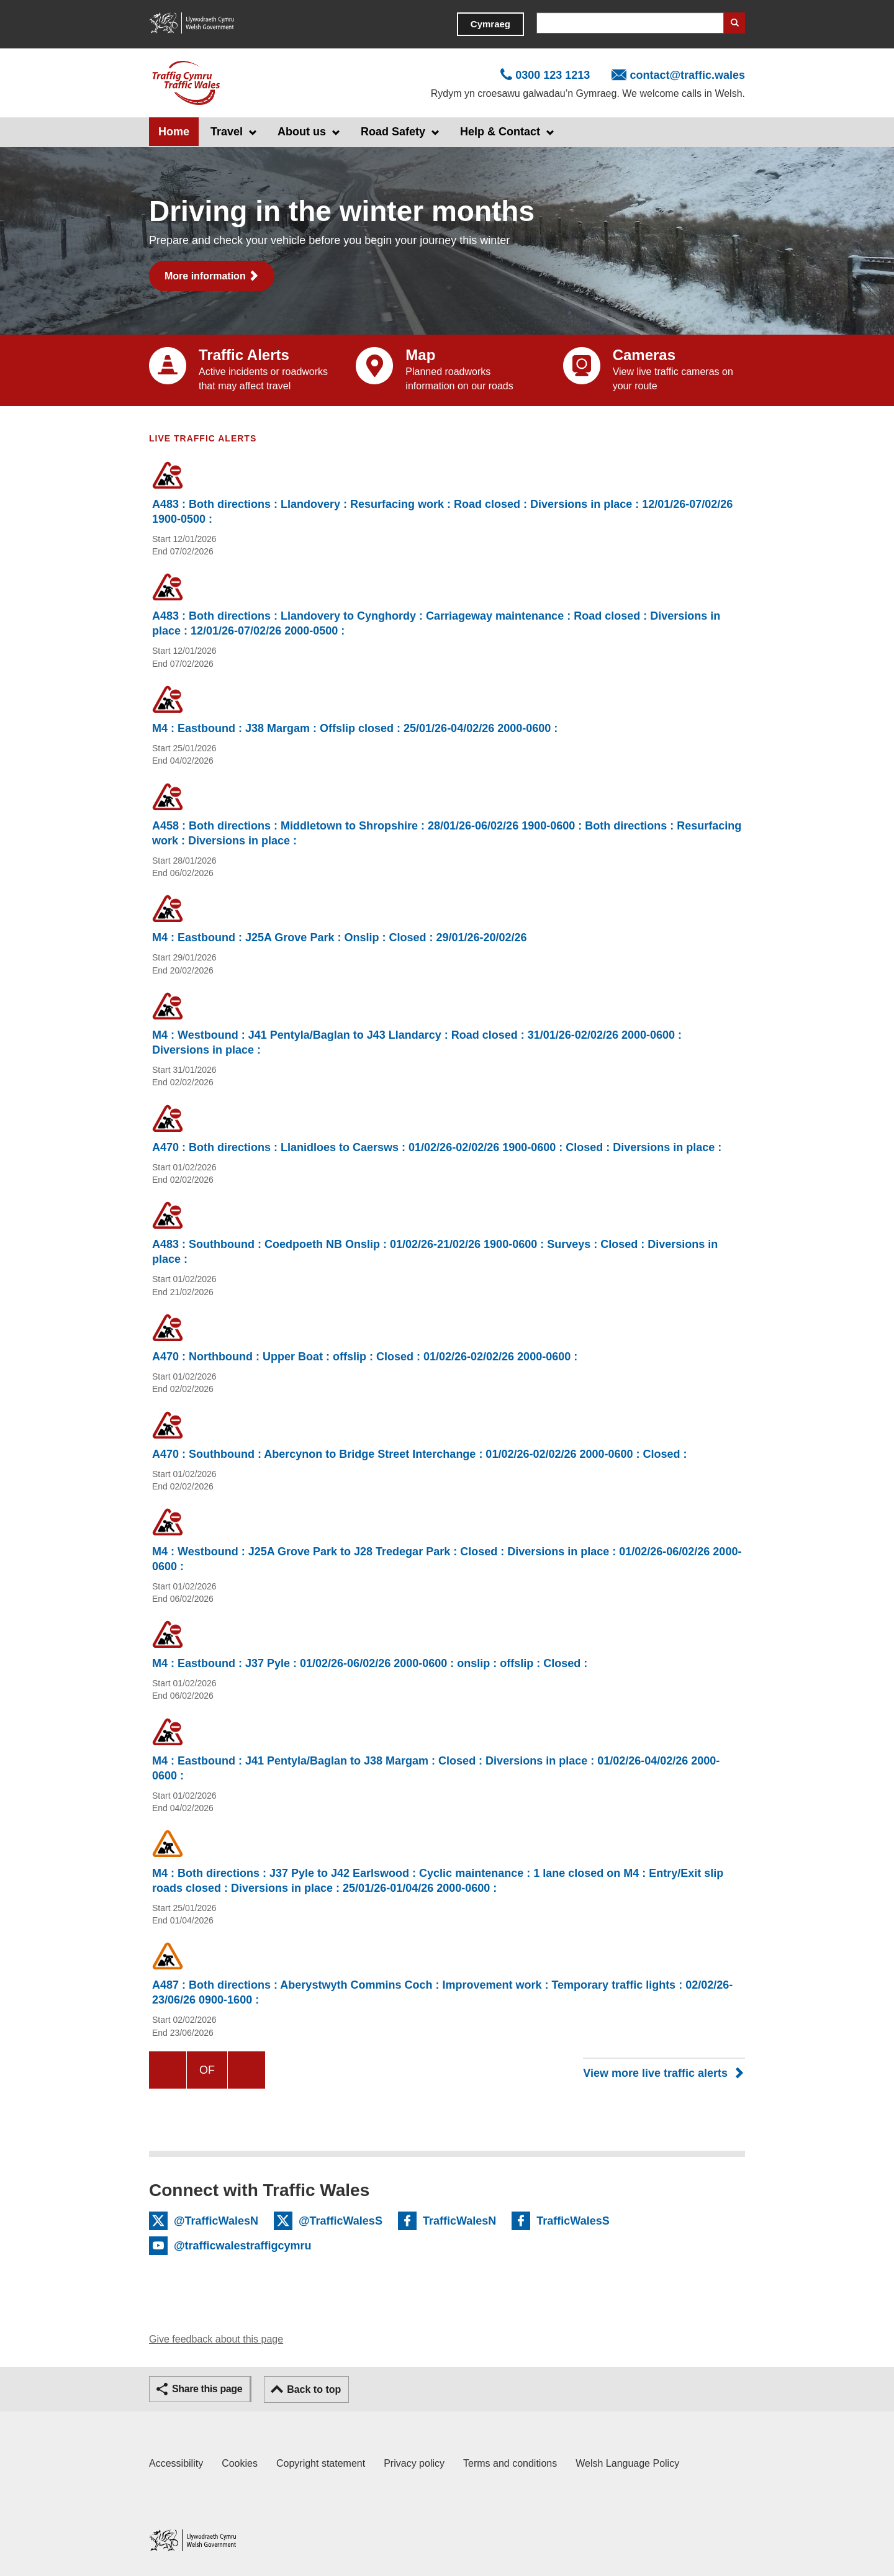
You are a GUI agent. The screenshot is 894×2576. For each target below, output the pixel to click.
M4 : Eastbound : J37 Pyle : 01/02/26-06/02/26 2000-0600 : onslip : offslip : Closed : (369, 1663)
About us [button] (302, 131)
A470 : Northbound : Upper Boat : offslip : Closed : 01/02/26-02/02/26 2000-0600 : (364, 1356)
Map (420, 354)
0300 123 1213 (552, 75)
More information (205, 276)
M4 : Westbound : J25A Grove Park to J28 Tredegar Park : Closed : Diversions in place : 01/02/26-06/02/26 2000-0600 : (446, 1559)
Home (173, 131)
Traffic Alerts (244, 354)
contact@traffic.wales (687, 75)
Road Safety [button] (393, 131)
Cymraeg (490, 24)
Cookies (240, 2463)
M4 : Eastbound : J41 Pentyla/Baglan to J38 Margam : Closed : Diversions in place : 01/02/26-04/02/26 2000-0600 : (436, 1768)
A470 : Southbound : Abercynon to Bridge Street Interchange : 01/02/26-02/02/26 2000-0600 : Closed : (419, 1454)
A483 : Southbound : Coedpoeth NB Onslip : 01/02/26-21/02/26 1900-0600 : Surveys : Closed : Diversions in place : (435, 1251)
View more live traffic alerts (655, 2073)
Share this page (207, 2389)
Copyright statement (320, 2463)
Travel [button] (226, 131)
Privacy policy (414, 2463)
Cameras (644, 354)
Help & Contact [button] (500, 131)
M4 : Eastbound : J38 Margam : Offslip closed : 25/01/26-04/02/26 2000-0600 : (355, 728)
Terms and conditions (510, 2463)
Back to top (314, 2389)
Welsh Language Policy (627, 2463)
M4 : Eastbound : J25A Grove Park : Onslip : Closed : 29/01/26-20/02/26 (339, 937)
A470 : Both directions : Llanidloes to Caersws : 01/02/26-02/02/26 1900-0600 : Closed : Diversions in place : (436, 1147)
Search (734, 23)
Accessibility (176, 2463)
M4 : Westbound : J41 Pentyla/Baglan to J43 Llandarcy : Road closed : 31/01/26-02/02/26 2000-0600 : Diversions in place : (417, 1042)
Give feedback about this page (216, 2339)
